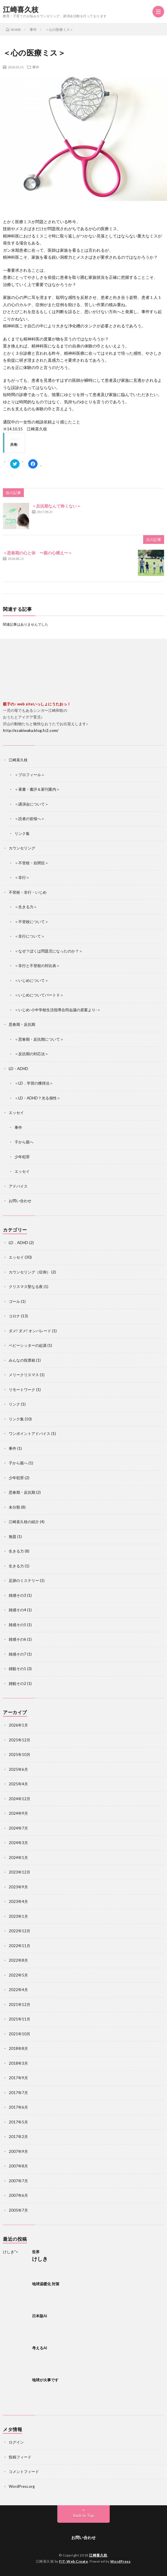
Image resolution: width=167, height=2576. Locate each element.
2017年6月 (18, 2107)
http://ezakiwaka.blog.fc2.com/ (30, 730)
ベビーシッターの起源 (28, 1345)
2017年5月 (18, 2122)
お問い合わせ (20, 1200)
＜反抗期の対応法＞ (32, 1053)
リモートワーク (22, 1389)
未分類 (14, 1507)
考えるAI (39, 2348)
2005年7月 (18, 2210)
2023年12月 (19, 1872)
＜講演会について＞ (32, 804)
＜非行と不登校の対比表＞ (37, 965)
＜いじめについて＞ (32, 980)
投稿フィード (20, 2457)
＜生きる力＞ (26, 906)
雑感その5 (17, 1624)
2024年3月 (18, 1842)
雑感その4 (17, 1610)
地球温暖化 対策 (45, 2284)
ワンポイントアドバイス (29, 1433)
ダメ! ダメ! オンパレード (30, 1330)
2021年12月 (19, 2004)
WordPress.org (22, 2486)
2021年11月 (19, 2019)
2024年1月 (18, 1857)
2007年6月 (18, 2195)
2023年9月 (18, 1887)
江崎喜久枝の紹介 (24, 1521)
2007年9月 (18, 2151)
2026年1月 (18, 1725)
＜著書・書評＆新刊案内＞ (37, 789)
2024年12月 (19, 1798)
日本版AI (39, 2316)
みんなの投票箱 (22, 1360)
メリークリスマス (24, 1374)
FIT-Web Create (73, 2561)
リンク (14, 1404)
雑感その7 (17, 1654)
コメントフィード (24, 2471)
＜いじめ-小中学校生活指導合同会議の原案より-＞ (58, 1009)
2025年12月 (19, 1740)
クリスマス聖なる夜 (26, 1286)
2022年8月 (18, 1960)
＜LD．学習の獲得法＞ (34, 1083)
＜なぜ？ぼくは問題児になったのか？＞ (49, 951)
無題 (12, 1536)
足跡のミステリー (24, 1580)
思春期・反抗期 (22, 1024)
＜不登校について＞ (32, 921)
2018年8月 (18, 2048)
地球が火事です (45, 2380)
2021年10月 (19, 2034)
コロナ (14, 1316)
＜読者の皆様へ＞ (30, 818)
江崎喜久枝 (21, 9)
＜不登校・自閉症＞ (32, 863)
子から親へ (24, 1142)
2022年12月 (19, 1931)
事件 (35, 67)
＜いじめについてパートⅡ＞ (39, 995)
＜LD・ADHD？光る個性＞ (38, 1098)
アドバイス (18, 1186)
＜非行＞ (22, 877)
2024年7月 (18, 1828)
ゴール (14, 1301)
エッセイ (16, 1112)
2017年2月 (18, 2136)
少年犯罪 (22, 1156)
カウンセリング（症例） (29, 1272)
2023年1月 (18, 1916)
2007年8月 (18, 2166)
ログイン (16, 2442)
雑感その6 (17, 1639)
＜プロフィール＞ (30, 774)
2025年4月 (18, 1784)
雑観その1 (17, 1668)
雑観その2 (17, 1683)
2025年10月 (19, 1754)
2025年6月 (18, 1769)
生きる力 (16, 1551)
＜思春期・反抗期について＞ (39, 1039)
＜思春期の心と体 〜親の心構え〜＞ (37, 552)
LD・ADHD (18, 1068)
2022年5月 (18, 1975)
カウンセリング (22, 848)
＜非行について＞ (30, 936)
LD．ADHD (18, 1242)
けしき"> (16, 2262)
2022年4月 (18, 1989)
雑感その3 (17, 1595)
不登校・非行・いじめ (28, 892)
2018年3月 (18, 2063)
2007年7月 (18, 2180)
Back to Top (83, 2515)
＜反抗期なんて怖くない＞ (56, 505)
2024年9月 (18, 1813)
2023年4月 (18, 1901)
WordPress (120, 2561)
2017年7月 (18, 2092)
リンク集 (22, 833)
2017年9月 (18, 2077)
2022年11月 (19, 1945)
